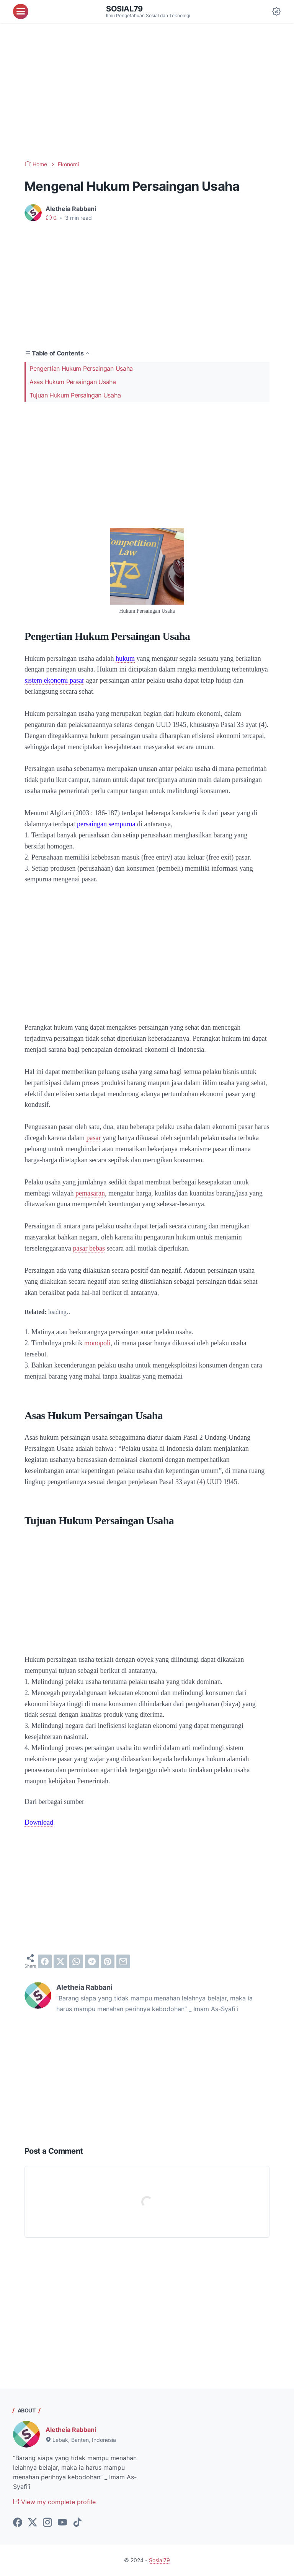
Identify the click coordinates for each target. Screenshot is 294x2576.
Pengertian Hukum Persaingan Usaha (81, 368)
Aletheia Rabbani (71, 2429)
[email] (123, 1961)
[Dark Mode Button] (276, 11)
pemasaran (90, 1193)
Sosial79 (124, 8)
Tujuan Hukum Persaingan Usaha (75, 395)
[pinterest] (107, 1961)
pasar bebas (89, 1248)
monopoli (97, 1343)
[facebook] (45, 1961)
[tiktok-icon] (77, 2523)
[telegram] (92, 1961)
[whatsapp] (76, 1961)
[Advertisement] (147, 91)
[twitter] (60, 1961)
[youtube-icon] (62, 2523)
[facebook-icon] (17, 2523)
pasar (93, 1138)
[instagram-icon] (47, 2523)
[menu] (20, 11)
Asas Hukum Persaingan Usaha (72, 382)
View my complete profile (54, 2502)
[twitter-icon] (32, 2523)
